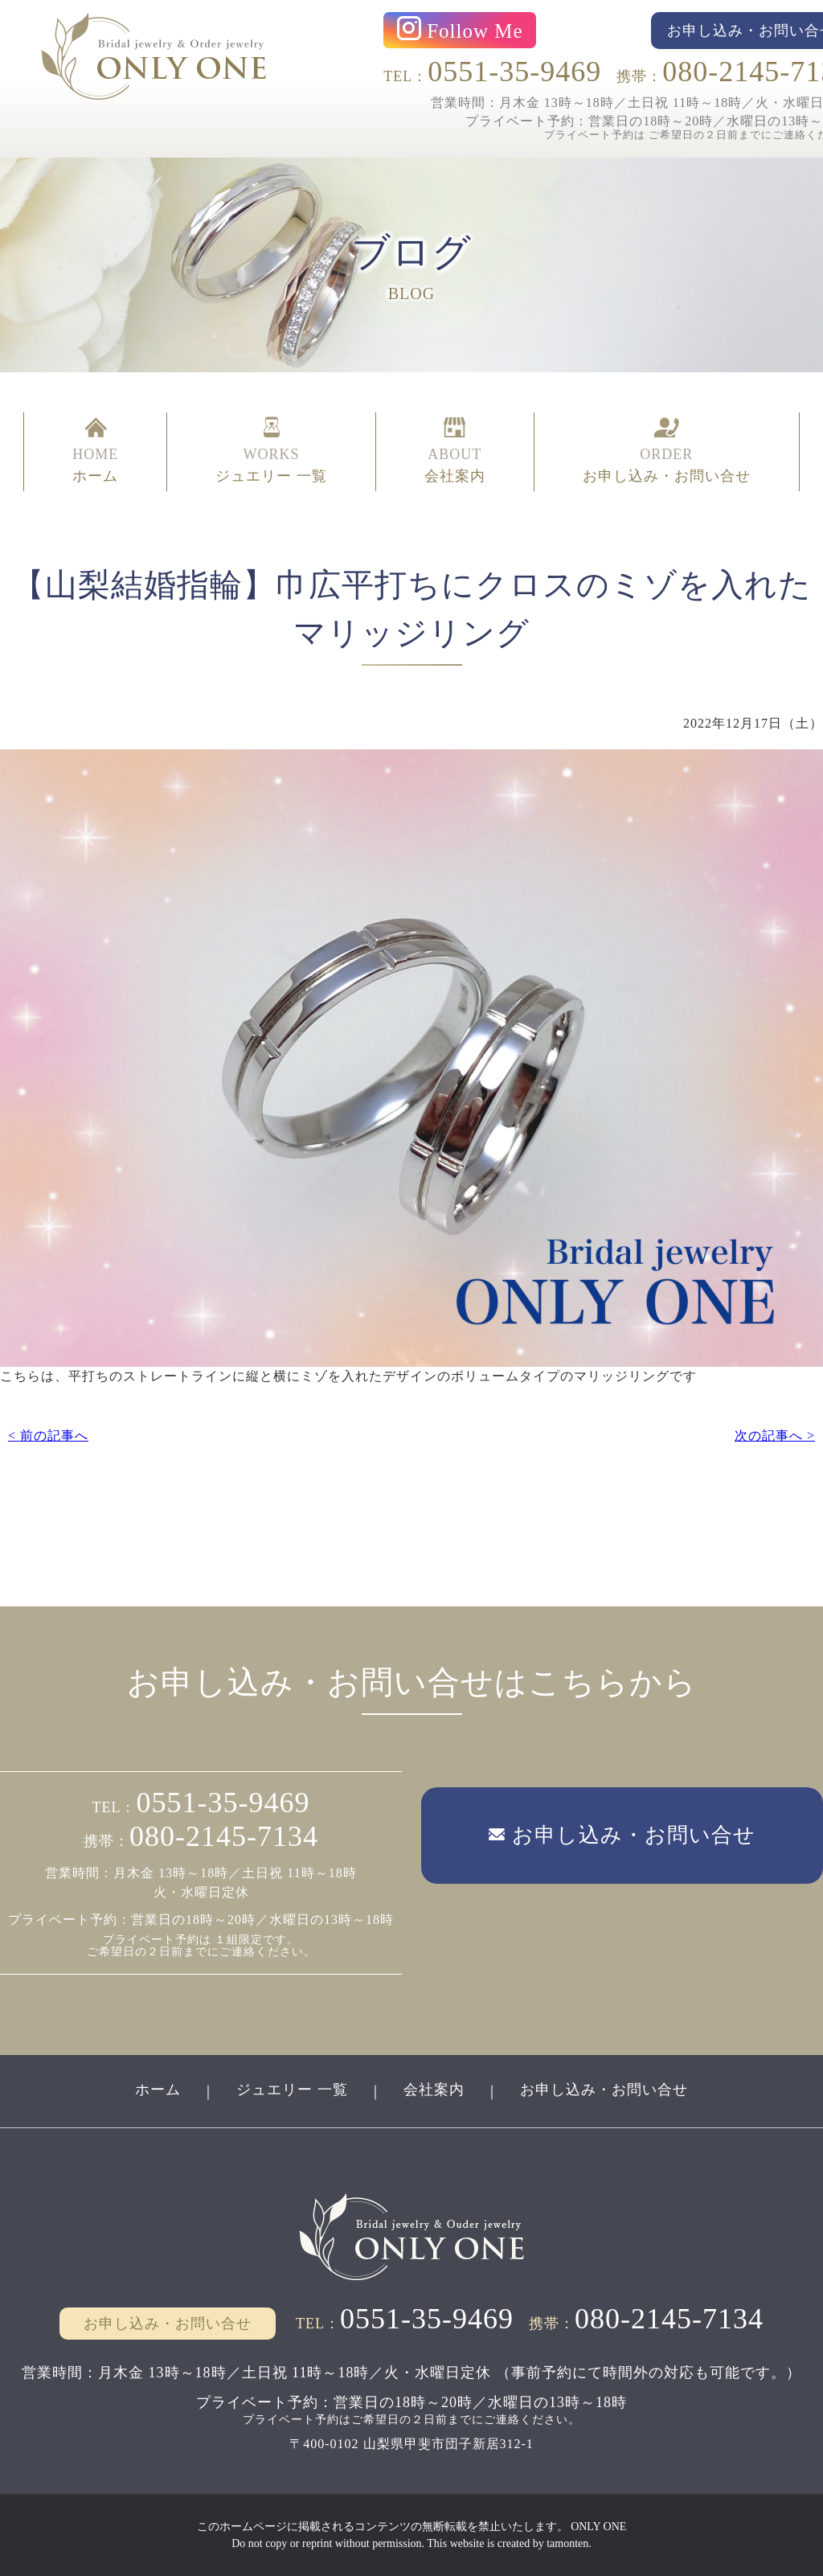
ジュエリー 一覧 (292, 2090)
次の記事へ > (775, 1435)
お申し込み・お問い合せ (604, 2090)
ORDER (667, 451)
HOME (95, 451)
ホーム (158, 2090)
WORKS (271, 451)
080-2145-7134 (223, 1836)
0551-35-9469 (514, 71)
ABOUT (454, 451)
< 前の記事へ (48, 1435)
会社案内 (434, 2090)
